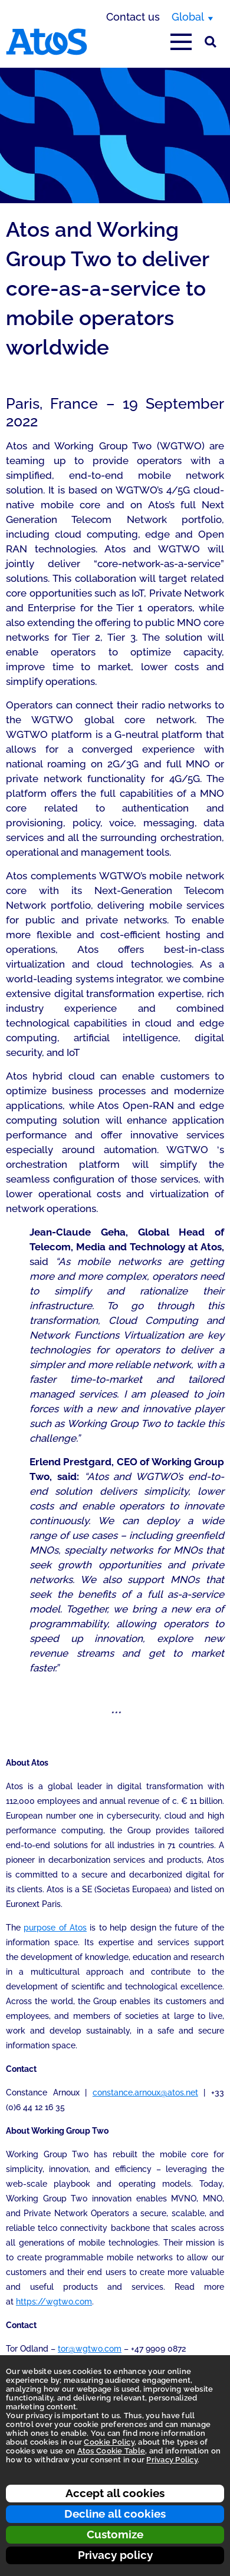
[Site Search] (210, 41)
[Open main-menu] (181, 41)
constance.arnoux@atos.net (145, 2092)
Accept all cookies (115, 2492)
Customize (115, 2534)
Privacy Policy (172, 2459)
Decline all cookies (115, 2513)
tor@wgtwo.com (89, 2348)
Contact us (133, 17)
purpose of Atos (55, 1927)
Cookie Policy (109, 2442)
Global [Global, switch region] (188, 17)
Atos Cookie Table (111, 2450)
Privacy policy (115, 2554)
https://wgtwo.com (54, 2301)
